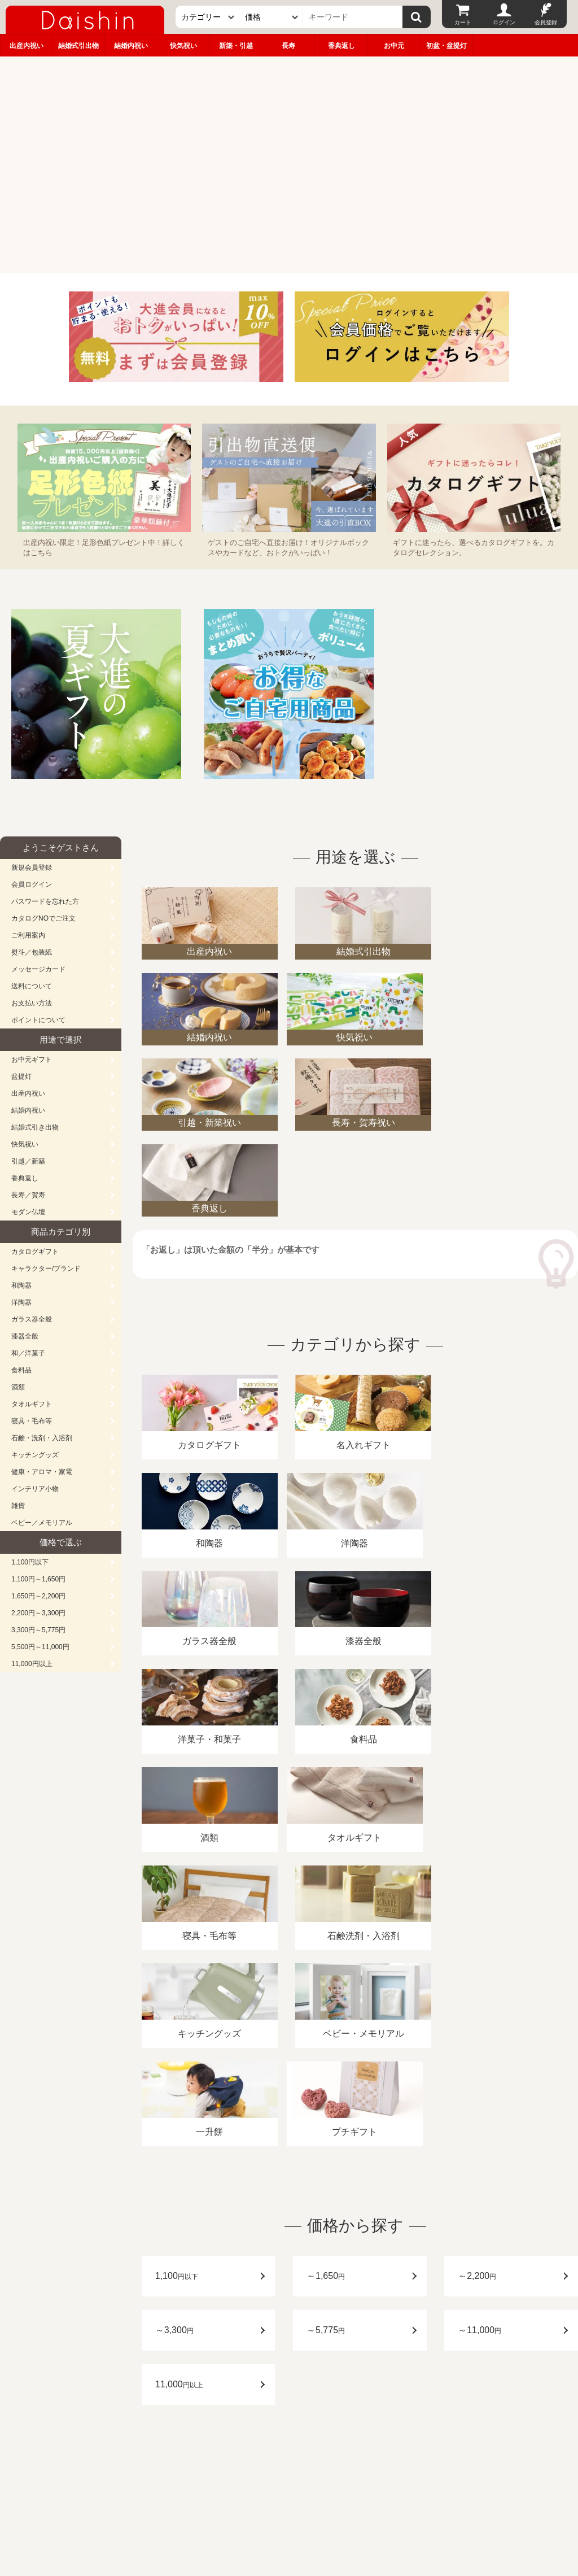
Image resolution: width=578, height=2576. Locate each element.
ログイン (504, 22)
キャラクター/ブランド (46, 1268)
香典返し (341, 46)
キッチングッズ (35, 1455)
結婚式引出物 (78, 46)
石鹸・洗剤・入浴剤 (41, 1438)
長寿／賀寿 (28, 1195)
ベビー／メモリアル (41, 1523)
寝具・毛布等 (31, 1421)
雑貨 (18, 1506)
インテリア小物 (35, 1489)
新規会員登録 (31, 867)
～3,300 (174, 2040)
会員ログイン (31, 884)
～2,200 (477, 1986)
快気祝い (183, 46)
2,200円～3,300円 (38, 1613)
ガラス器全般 (31, 1319)
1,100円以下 (30, 1562)
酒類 (18, 1387)
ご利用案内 (28, 935)
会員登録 (546, 22)
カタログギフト (35, 1252)
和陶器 (21, 1285)
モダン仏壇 (28, 1212)
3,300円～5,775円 (38, 1630)
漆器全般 (24, 1336)
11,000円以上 (31, 1664)
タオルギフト (31, 1404)
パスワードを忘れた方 (45, 901)
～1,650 (325, 1986)
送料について (31, 986)
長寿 (288, 46)
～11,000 (479, 2040)
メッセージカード (38, 969)
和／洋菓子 (28, 1353)
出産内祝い (26, 46)
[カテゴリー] (207, 17)
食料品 (21, 1370)
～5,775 (325, 2040)
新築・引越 (236, 46)
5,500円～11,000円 (40, 1647)
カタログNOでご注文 (43, 918)
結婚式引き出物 (35, 1127)
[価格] (271, 17)
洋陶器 (21, 1302)
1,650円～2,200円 (38, 1596)
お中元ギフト (31, 1059)
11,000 (179, 2094)
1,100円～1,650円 (38, 1579)
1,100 (176, 1986)
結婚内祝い (131, 46)
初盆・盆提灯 (446, 46)
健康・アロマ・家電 (41, 1472)
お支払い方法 (31, 1003)
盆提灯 (21, 1076)
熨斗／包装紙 (31, 952)
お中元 (394, 46)
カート (462, 22)
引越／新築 (28, 1161)
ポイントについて (38, 1020)
